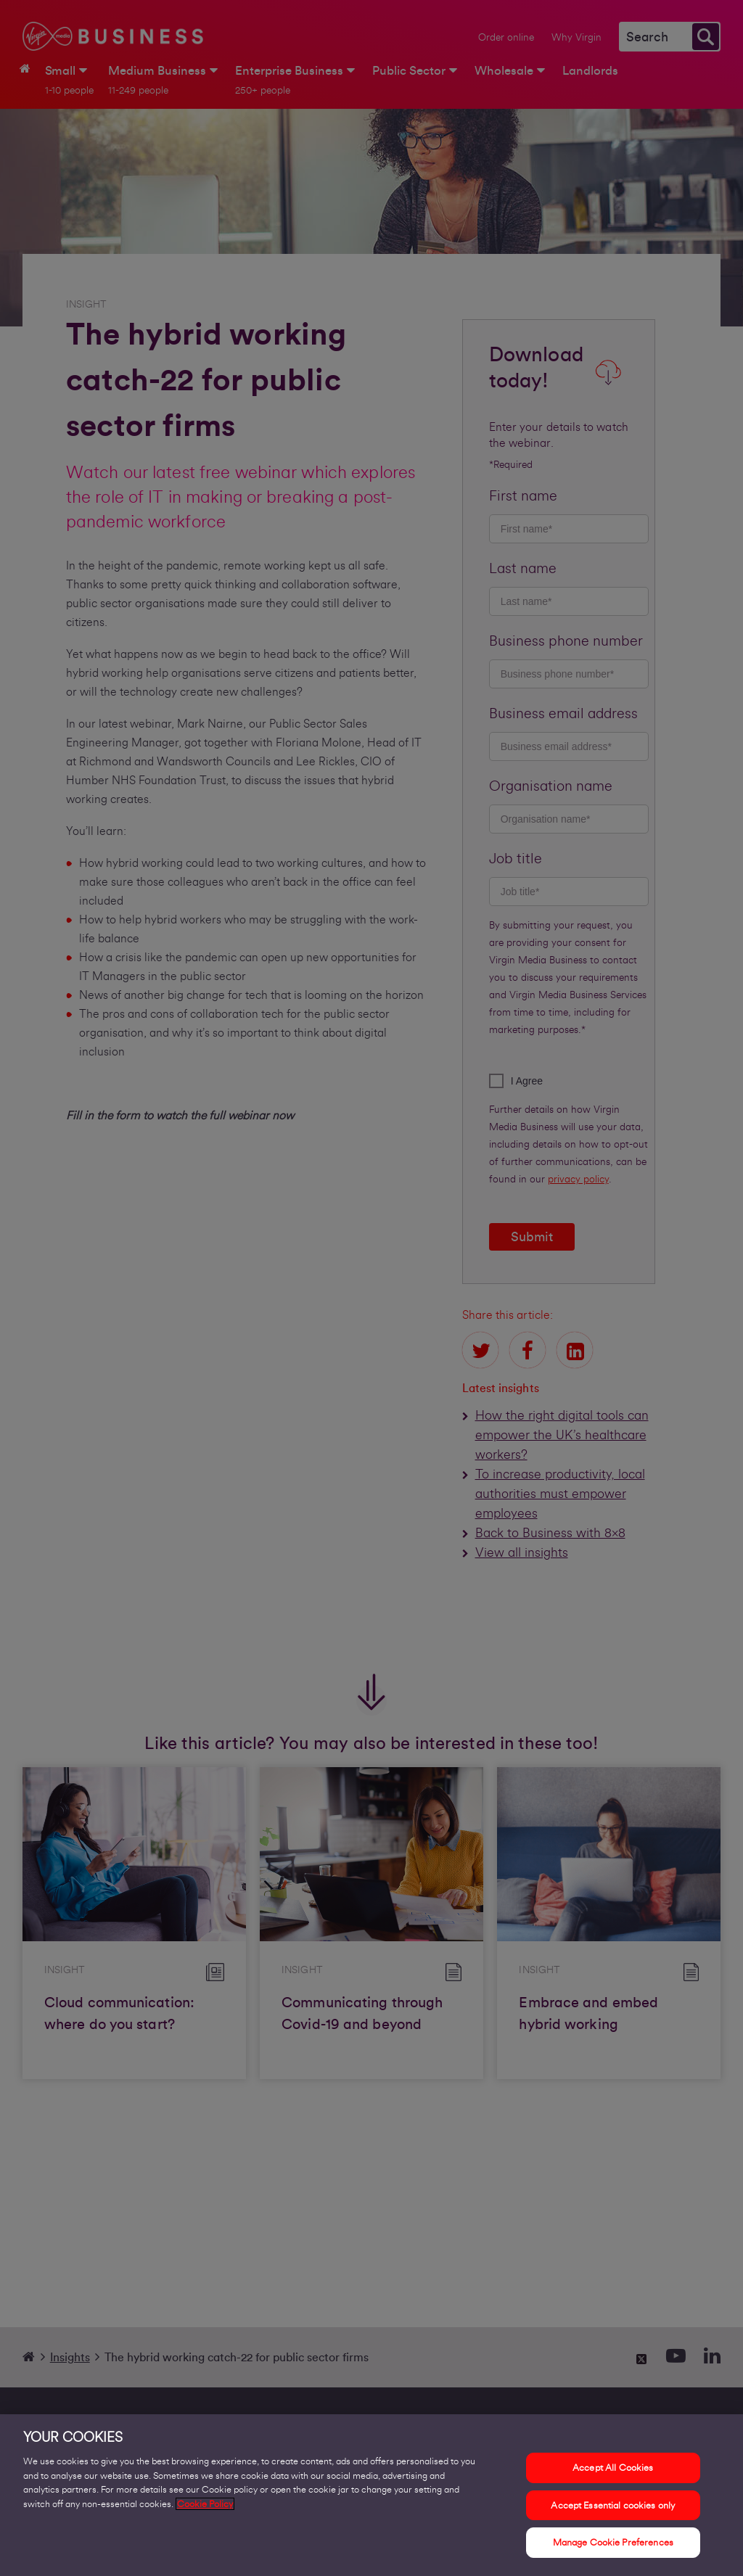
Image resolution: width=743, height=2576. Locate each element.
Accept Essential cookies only (613, 2513)
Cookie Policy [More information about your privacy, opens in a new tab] (205, 2512)
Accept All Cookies (612, 2476)
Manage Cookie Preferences (613, 2551)
